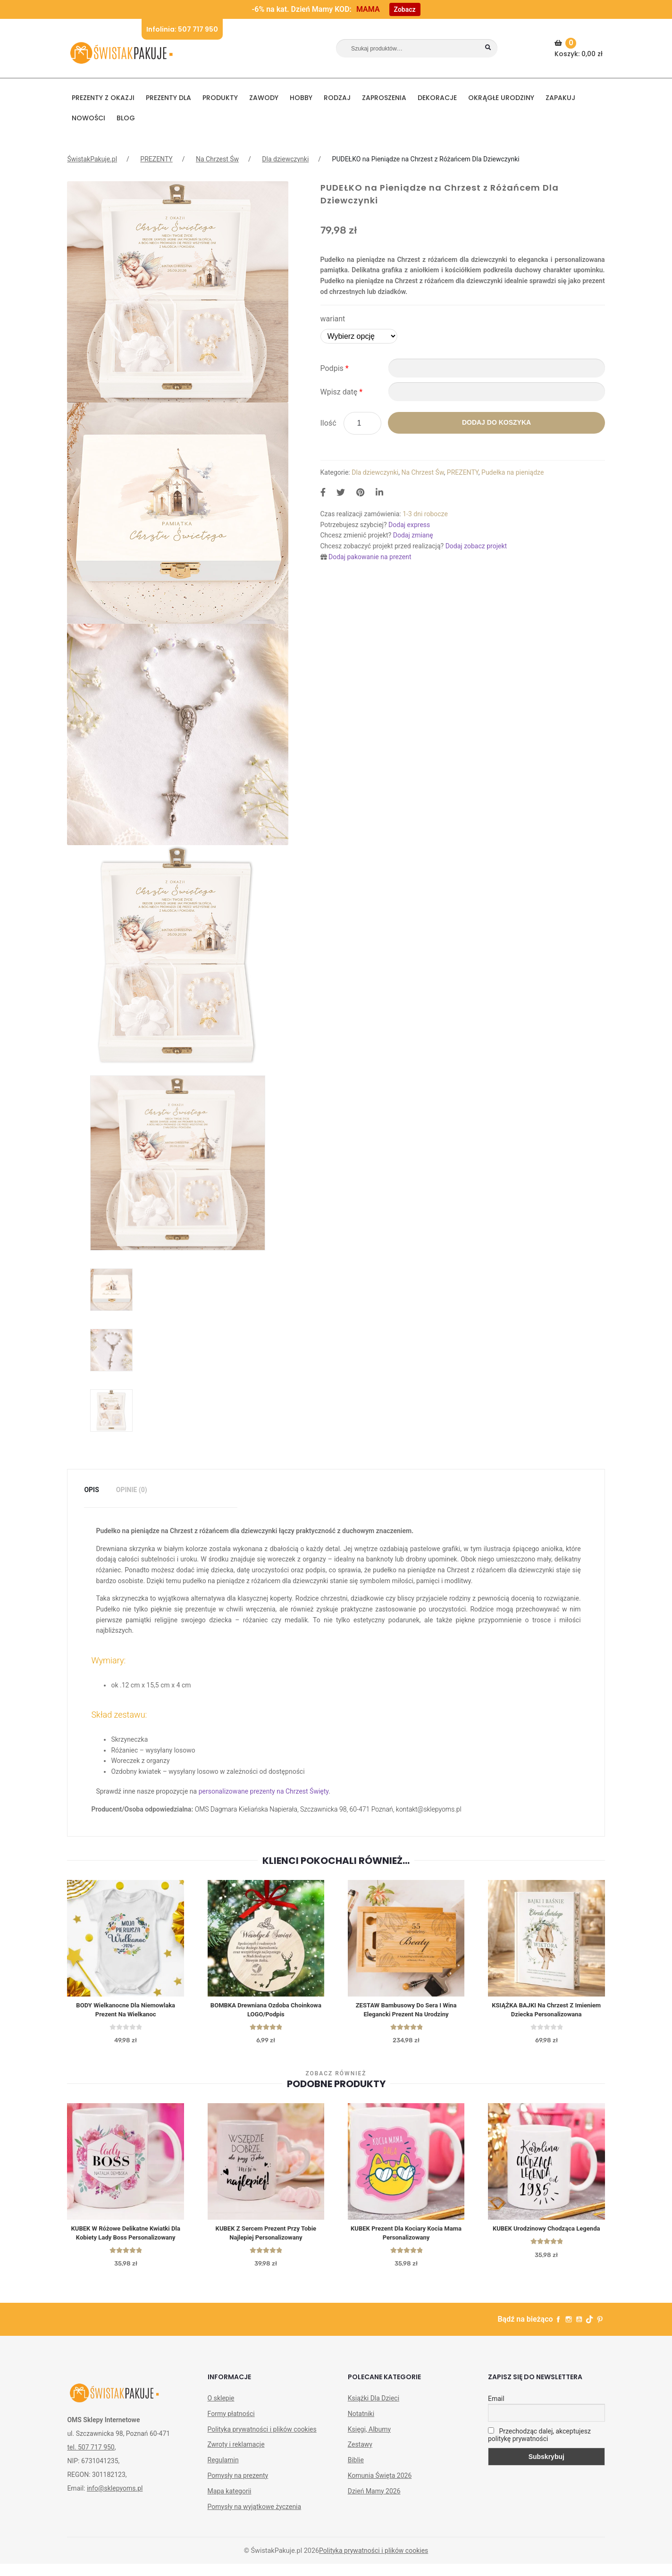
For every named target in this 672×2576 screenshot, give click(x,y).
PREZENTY (156, 159)
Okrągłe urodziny (501, 97)
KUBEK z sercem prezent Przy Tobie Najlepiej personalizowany (266, 2235)
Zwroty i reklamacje (236, 2457)
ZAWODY (263, 97)
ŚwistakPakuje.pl (92, 159)
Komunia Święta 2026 (380, 2488)
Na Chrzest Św (217, 159)
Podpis (334, 368)
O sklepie (221, 2410)
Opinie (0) (131, 1490)
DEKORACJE (437, 97)
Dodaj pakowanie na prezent (370, 557)
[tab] (91, 1490)
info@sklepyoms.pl (115, 2500)
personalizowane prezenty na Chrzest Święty (264, 1791)
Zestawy (360, 2457)
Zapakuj (560, 97)
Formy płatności (231, 2426)
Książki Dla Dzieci (373, 2410)
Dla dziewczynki (285, 159)
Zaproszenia (384, 97)
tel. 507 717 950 (90, 2459)
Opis (91, 1490)
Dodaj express (409, 525)
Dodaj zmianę (413, 535)
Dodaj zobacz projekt (476, 546)
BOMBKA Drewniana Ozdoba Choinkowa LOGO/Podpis (266, 2010)
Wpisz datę (341, 391)
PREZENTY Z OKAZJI (103, 97)
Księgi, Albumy (369, 2441)
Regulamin (223, 2472)
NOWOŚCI (88, 118)
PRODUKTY (220, 97)
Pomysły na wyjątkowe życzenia (255, 2519)
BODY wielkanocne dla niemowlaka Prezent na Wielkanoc (126, 2010)
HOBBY (301, 97)
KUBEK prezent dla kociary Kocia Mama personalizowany (406, 2235)
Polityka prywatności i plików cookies (262, 2441)
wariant (332, 318)
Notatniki (361, 2426)
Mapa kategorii (230, 2503)
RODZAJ (337, 97)
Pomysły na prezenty (238, 2488)
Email (496, 2411)
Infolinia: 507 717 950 (182, 29)
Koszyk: (579, 48)
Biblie (356, 2472)
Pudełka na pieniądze (512, 472)
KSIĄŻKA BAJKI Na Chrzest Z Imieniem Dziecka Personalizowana (546, 2010)
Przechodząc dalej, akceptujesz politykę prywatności (539, 2447)
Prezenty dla (168, 97)
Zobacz (405, 9)
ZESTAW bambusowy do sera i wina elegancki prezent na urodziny (406, 2010)
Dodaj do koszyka (496, 422)
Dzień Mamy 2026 (374, 2503)
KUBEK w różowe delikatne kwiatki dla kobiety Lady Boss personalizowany (126, 2240)
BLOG (126, 118)
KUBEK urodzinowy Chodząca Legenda (546, 2230)
